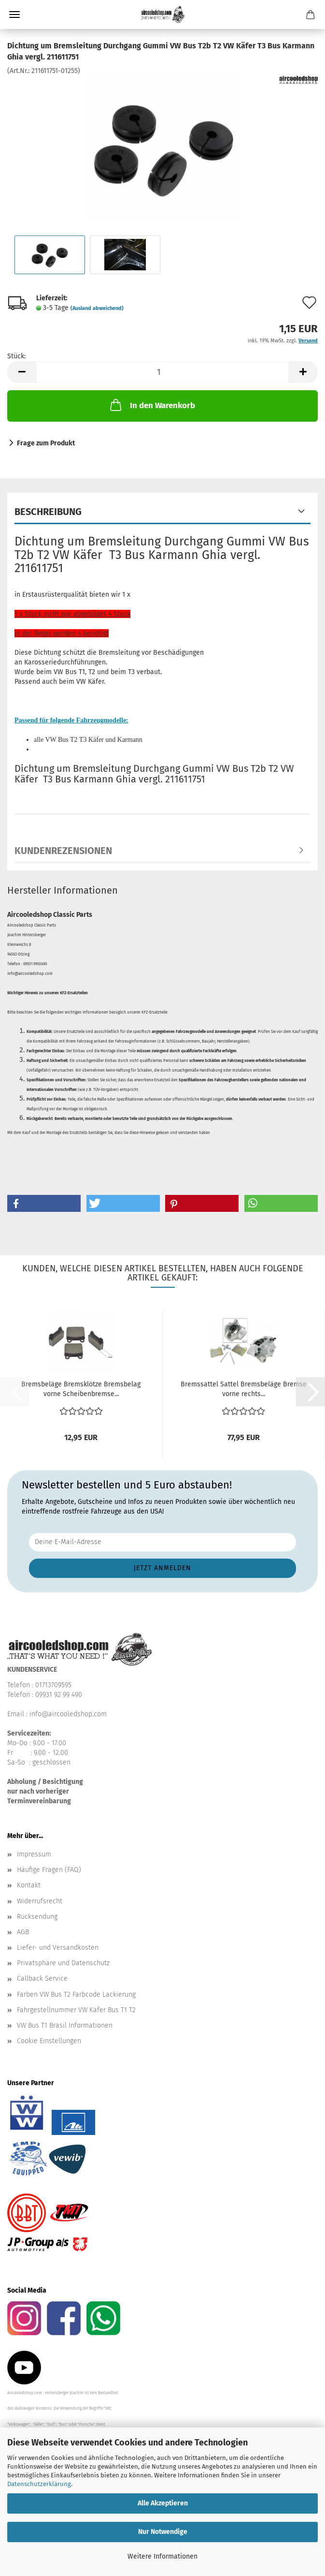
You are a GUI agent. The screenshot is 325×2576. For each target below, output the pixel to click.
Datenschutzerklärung (39, 2484)
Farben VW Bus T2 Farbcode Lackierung (76, 1994)
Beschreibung (48, 511)
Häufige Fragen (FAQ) (49, 1870)
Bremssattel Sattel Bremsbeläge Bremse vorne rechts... (244, 1389)
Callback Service (42, 1978)
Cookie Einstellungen (49, 2041)
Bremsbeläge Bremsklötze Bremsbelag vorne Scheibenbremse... (81, 1389)
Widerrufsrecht (39, 1901)
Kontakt (29, 1885)
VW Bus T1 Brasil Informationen (65, 2025)
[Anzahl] (162, 372)
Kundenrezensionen (63, 850)
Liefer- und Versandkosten (58, 1947)
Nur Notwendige (162, 2532)
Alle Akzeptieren (163, 2503)
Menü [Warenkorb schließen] (14, 14)
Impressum (34, 1854)
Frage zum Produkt (46, 443)
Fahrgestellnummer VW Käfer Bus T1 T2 (76, 2010)
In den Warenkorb (151, 404)
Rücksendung (37, 1917)
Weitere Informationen (162, 2556)
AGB (23, 1932)
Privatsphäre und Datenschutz (63, 1963)
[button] (21, 372)
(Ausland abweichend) (97, 308)
